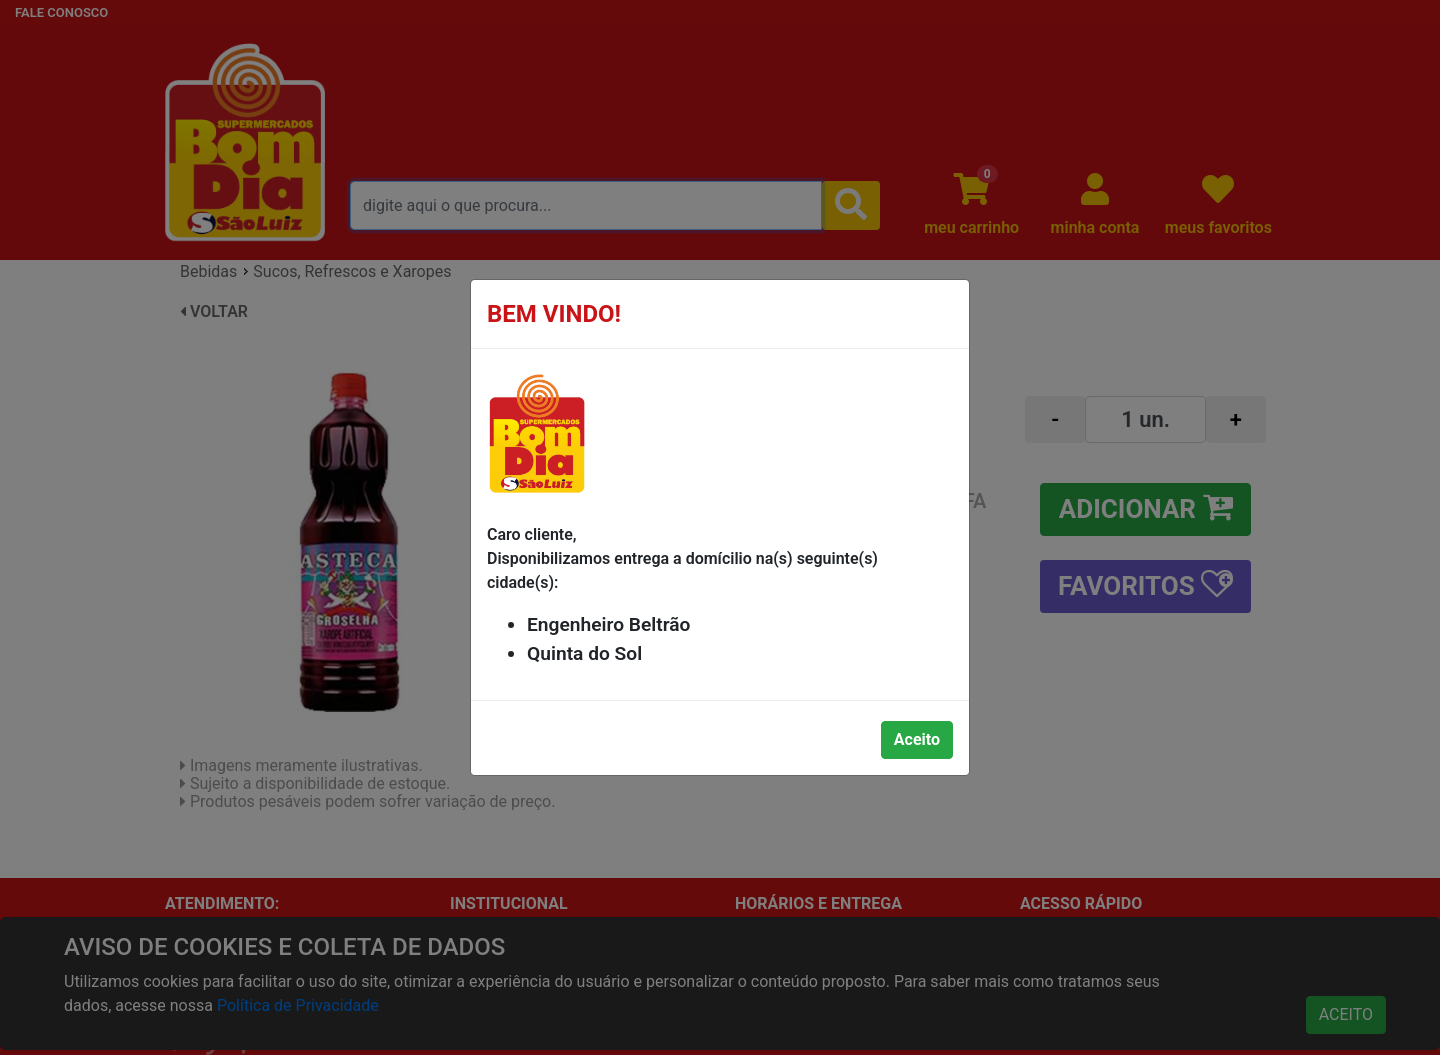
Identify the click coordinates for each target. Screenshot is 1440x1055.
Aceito (917, 739)
